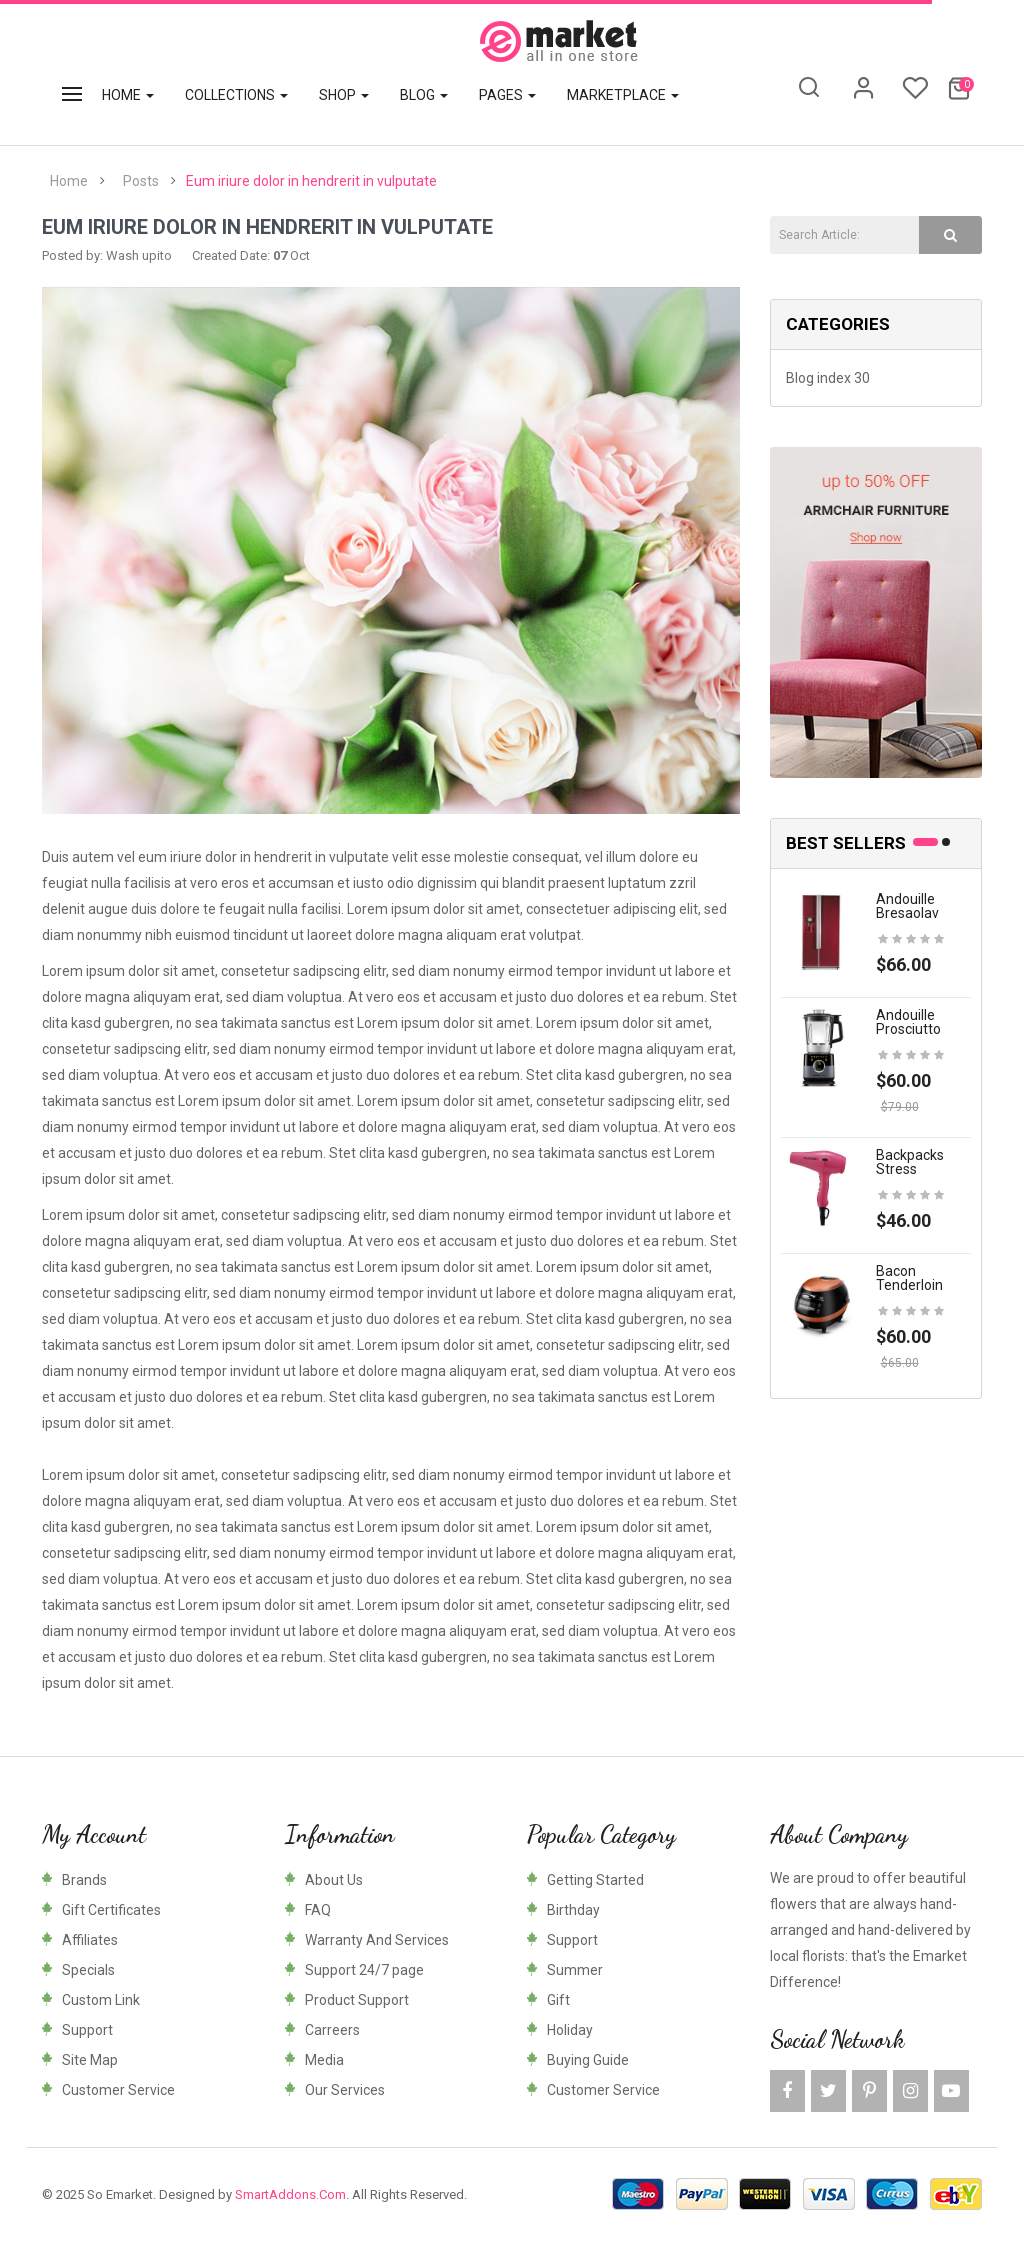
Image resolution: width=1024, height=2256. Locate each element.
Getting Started (595, 1880)
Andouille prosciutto (908, 1022)
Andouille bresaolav (907, 906)
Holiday (570, 2030)
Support (87, 2030)
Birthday (573, 1910)
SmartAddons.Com (290, 2194)
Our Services (345, 2090)
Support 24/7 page (364, 1970)
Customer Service (118, 2090)
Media (324, 2060)
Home (69, 181)
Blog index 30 (828, 378)
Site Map (90, 2060)
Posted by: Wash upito (107, 255)
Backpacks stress (910, 1162)
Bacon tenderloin (909, 1278)
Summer (575, 1970)
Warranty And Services (377, 1940)
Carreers (332, 2030)
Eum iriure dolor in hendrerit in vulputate (311, 181)
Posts (141, 181)
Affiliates (90, 1940)
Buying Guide (588, 2060)
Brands (84, 1880)
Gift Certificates (111, 1910)
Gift (558, 2000)
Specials (88, 1970)
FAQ (318, 1910)
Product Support (357, 2000)
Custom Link (101, 2000)
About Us (334, 1880)
